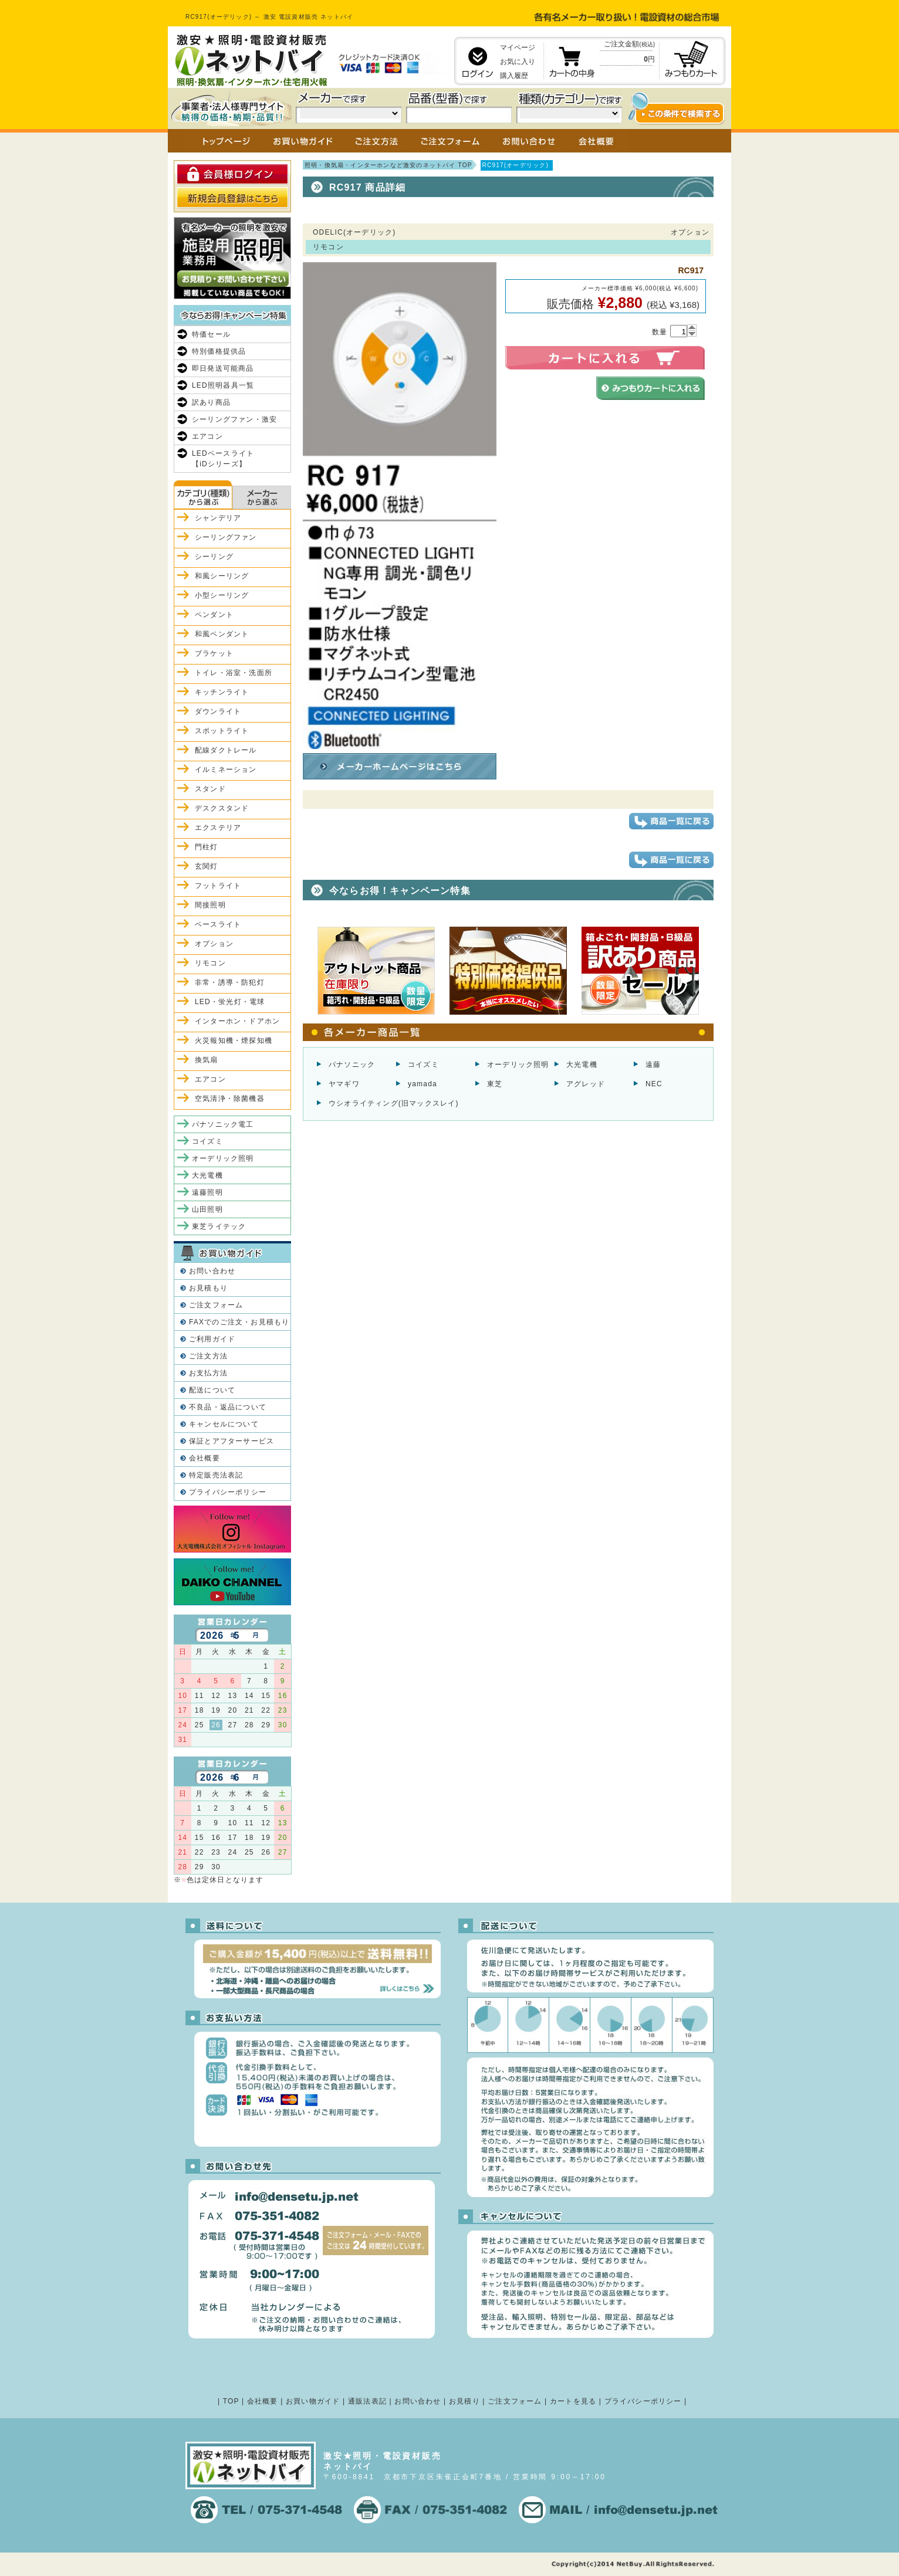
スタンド (210, 789)
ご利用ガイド (212, 1339)
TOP (231, 2401)
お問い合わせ (212, 1271)
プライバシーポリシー (227, 1492)
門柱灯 (206, 847)
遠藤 (653, 1064)
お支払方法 (208, 1373)
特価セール (211, 334)
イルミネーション (226, 769)
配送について (212, 1390)
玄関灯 (206, 866)
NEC (654, 1084)
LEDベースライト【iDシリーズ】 (223, 458)
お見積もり (208, 1288)
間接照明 (210, 905)
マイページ (517, 47)
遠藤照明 (207, 1192)
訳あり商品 (211, 402)
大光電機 (581, 1064)
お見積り (464, 2401)
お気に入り (517, 61)
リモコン (210, 963)
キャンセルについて (224, 1424)
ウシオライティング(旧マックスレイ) (394, 1103)
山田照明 (207, 1209)
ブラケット (214, 653)
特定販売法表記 (216, 1475)
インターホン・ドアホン (237, 1021)
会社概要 (204, 1458)
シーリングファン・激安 (234, 419)
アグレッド (585, 1084)
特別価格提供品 (219, 351)
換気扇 (206, 1060)
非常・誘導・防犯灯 (230, 982)
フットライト (218, 886)
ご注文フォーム (216, 1305)
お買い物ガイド (313, 2401)
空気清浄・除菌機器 (230, 1098)
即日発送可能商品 (223, 368)
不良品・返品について (227, 1407)
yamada (422, 1084)
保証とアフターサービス (231, 1441)
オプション (214, 944)
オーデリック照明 (518, 1064)
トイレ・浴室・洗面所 (233, 673)
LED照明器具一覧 (223, 385)
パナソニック (352, 1064)
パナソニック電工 (223, 1124)
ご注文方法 (208, 1356)
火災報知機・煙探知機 (233, 1040)
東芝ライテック (219, 1226)
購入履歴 (514, 76)
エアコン (207, 436)
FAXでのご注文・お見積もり (239, 1322)
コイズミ (423, 1064)
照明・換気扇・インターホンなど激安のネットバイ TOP (388, 165)
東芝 (494, 1084)
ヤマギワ (344, 1084)
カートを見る (573, 2401)
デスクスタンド (222, 808)
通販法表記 (367, 2401)
